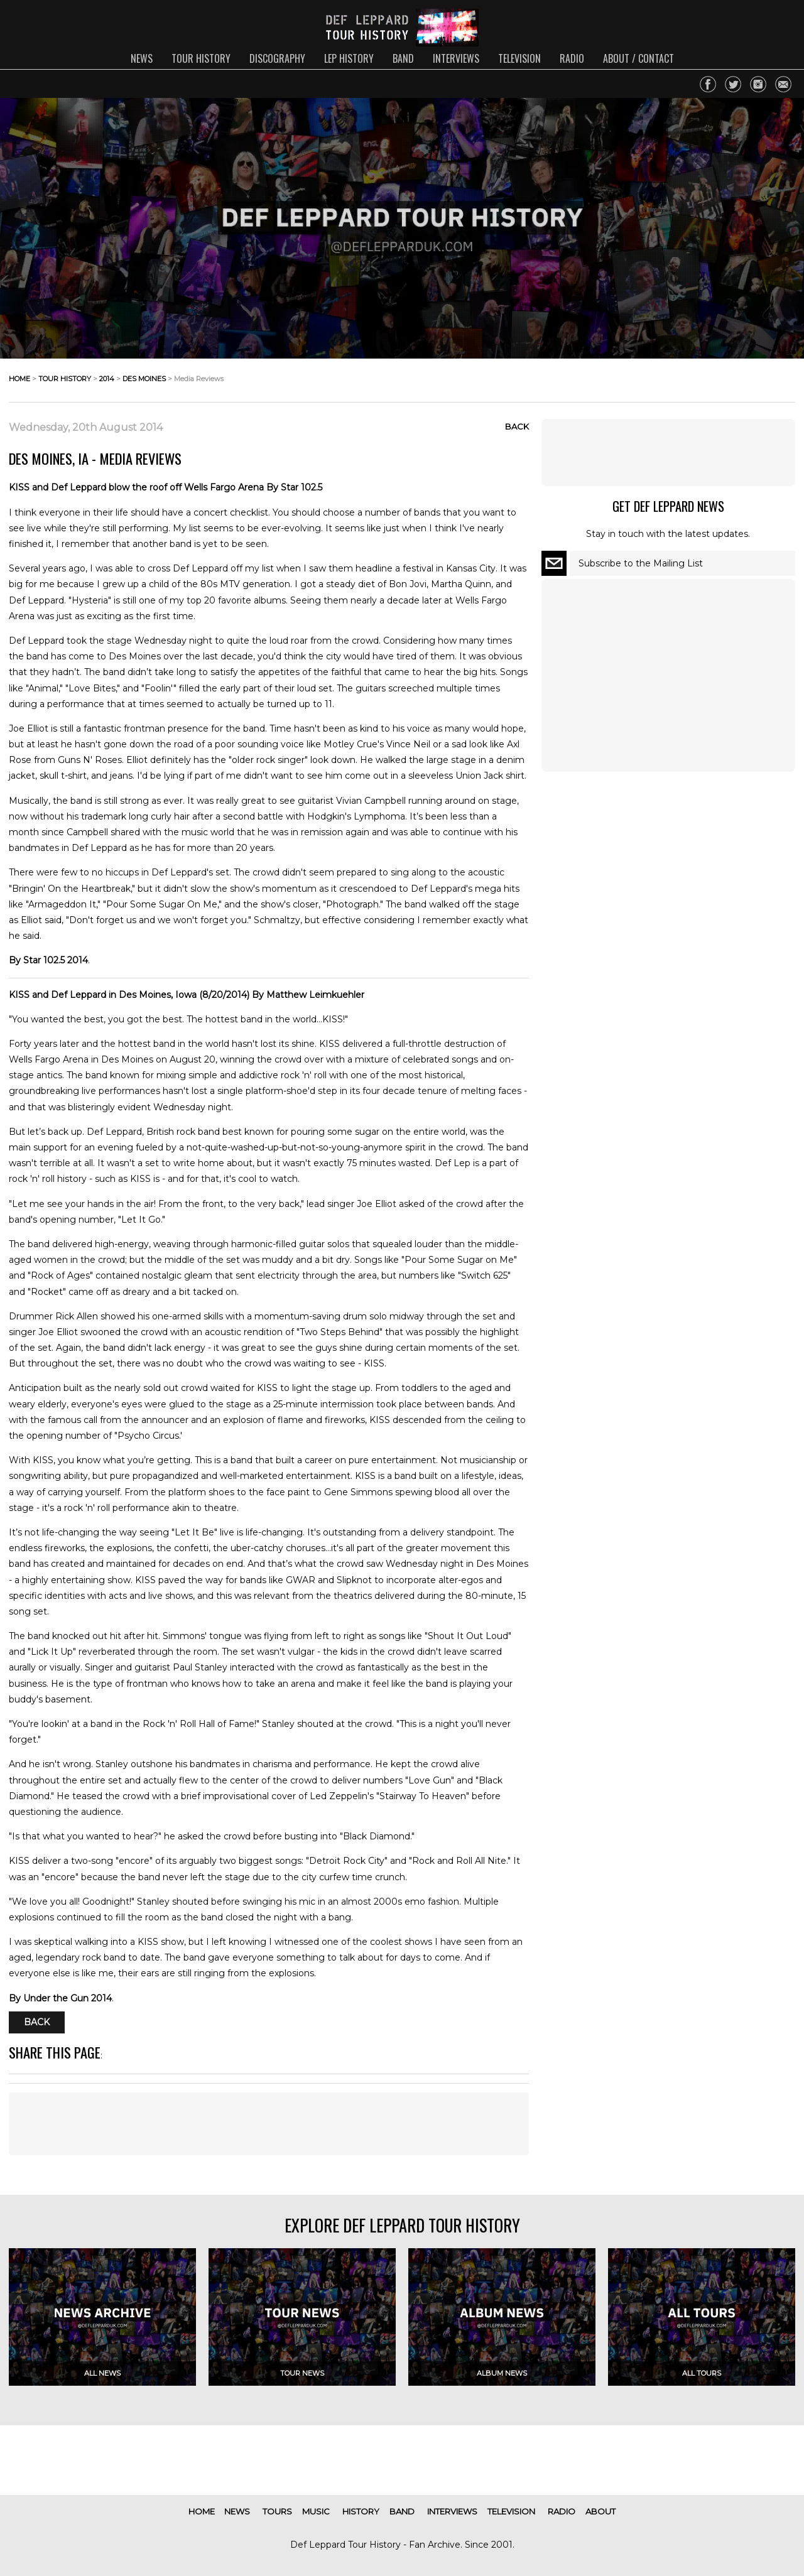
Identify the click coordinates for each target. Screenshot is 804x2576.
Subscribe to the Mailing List (641, 563)
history (360, 2511)
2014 (106, 378)
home (19, 378)
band (403, 58)
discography (277, 58)
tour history (201, 58)
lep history (349, 58)
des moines (144, 378)
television (519, 58)
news (142, 58)
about (600, 2511)
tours (277, 2511)
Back (517, 426)
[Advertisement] (269, 2124)
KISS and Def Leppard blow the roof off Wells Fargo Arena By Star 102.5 (165, 487)
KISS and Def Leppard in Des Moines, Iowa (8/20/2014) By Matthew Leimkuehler (186, 994)
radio (572, 58)
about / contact (638, 58)
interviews (456, 58)
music (316, 2511)
